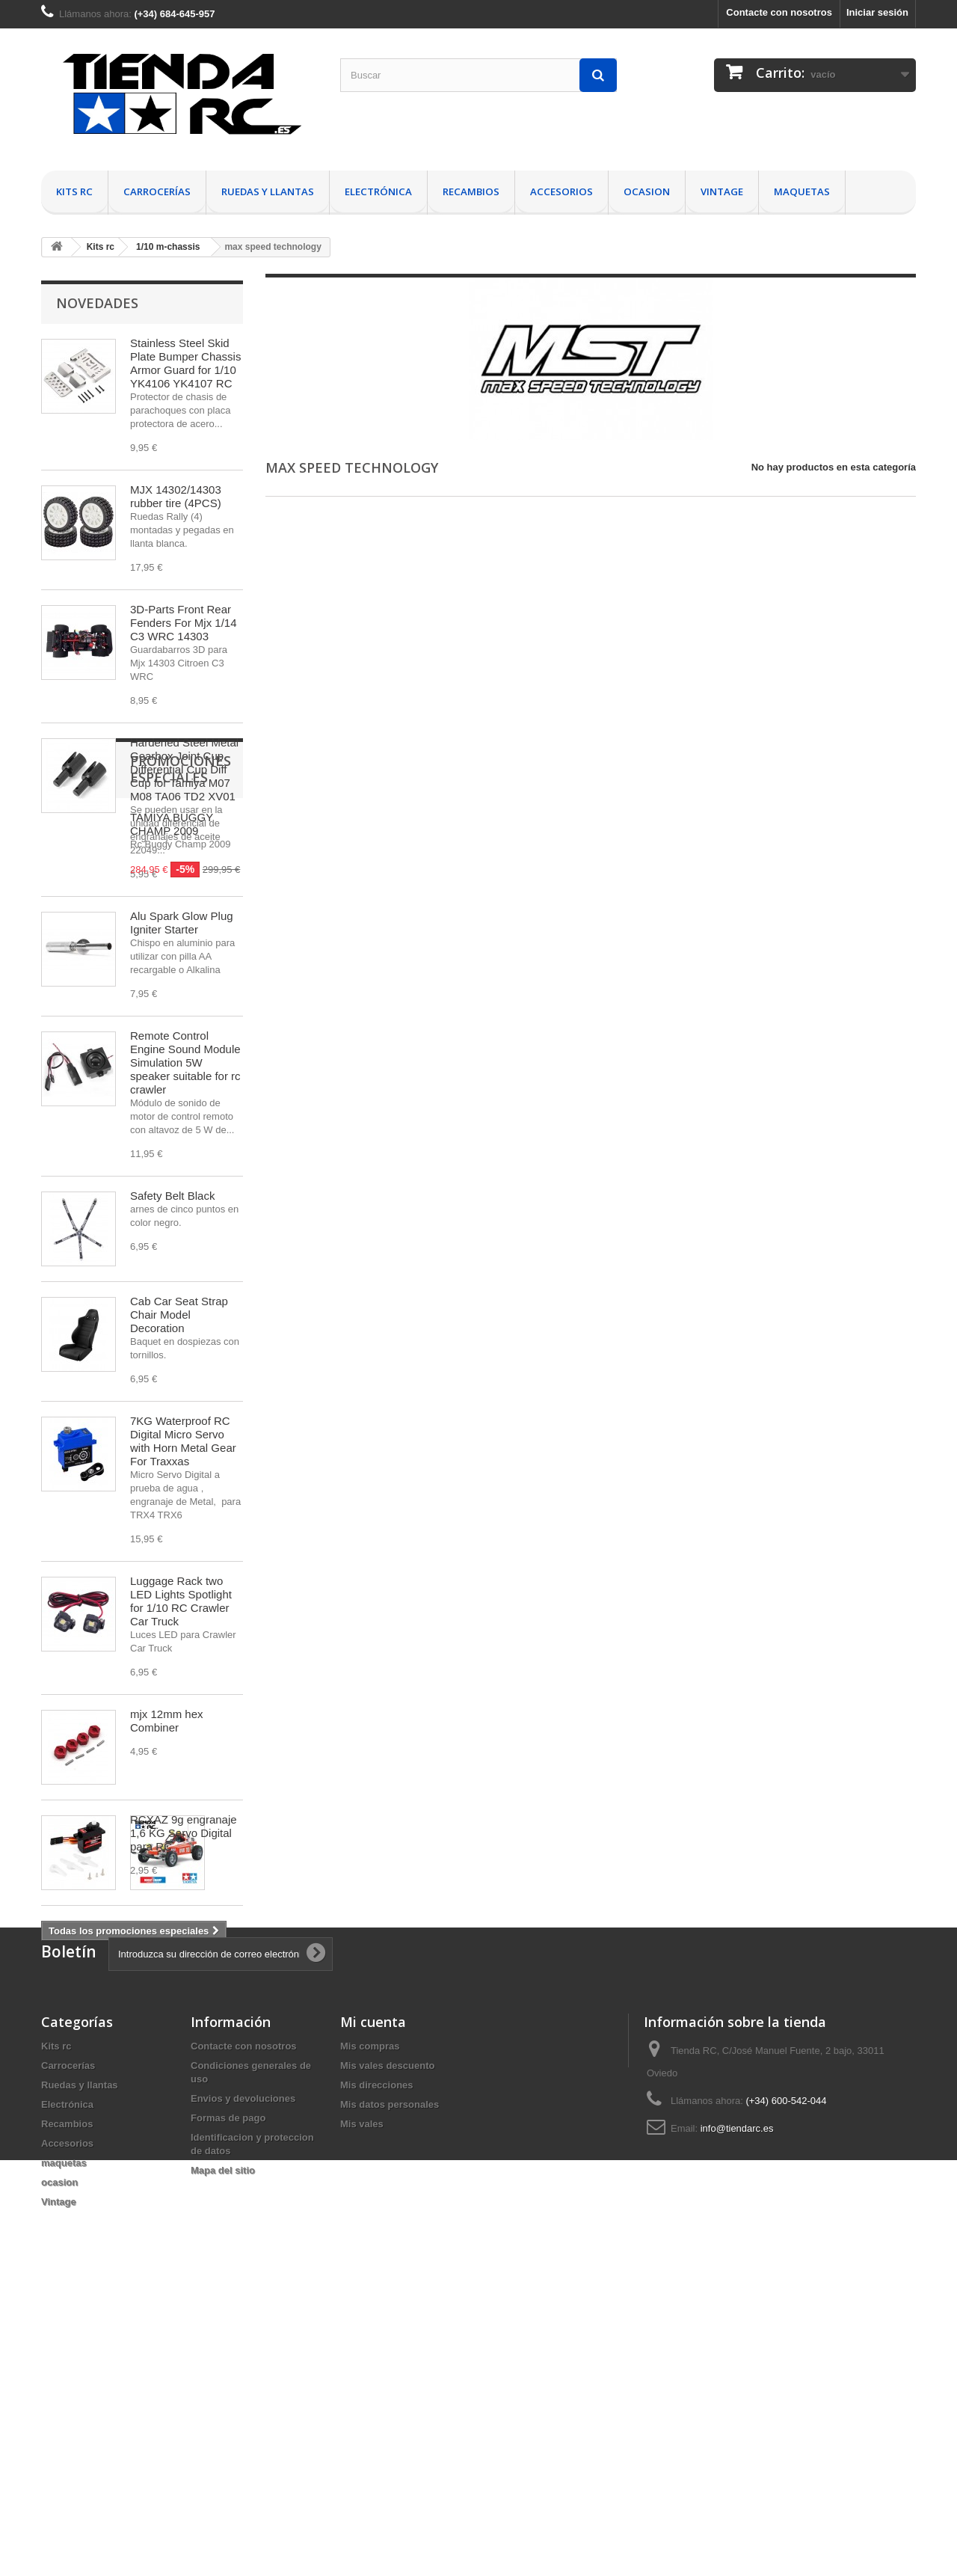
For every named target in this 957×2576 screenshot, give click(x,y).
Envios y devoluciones (243, 2378)
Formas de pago (228, 2397)
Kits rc (74, 191)
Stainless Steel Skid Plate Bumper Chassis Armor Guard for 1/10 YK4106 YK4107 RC (185, 363)
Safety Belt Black (172, 1195)
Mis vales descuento (387, 2345)
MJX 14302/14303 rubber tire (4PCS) (175, 496)
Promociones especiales (147, 1986)
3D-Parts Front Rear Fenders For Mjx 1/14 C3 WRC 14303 (183, 623)
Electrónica (378, 191)
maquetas (802, 191)
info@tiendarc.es (737, 2408)
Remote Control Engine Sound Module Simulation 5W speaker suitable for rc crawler (185, 1062)
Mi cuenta (373, 2301)
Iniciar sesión (877, 12)
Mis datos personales (389, 2384)
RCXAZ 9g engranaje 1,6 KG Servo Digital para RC (183, 1833)
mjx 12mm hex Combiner (166, 1721)
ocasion (647, 191)
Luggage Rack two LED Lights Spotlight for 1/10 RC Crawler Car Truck (181, 1601)
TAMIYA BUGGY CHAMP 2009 (171, 2033)
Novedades (97, 303)
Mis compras (369, 2325)
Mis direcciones (376, 2364)
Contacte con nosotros (779, 12)
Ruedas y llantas (267, 191)
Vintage (722, 191)
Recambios (471, 191)
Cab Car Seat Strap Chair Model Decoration (179, 1314)
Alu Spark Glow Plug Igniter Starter (181, 923)
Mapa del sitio (223, 2450)
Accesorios (561, 191)
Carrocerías (157, 191)
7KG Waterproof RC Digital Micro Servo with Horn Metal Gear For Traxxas (183, 1441)
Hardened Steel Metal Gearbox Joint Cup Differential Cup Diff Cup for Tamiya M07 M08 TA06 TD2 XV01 (184, 769)
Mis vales (362, 2403)
